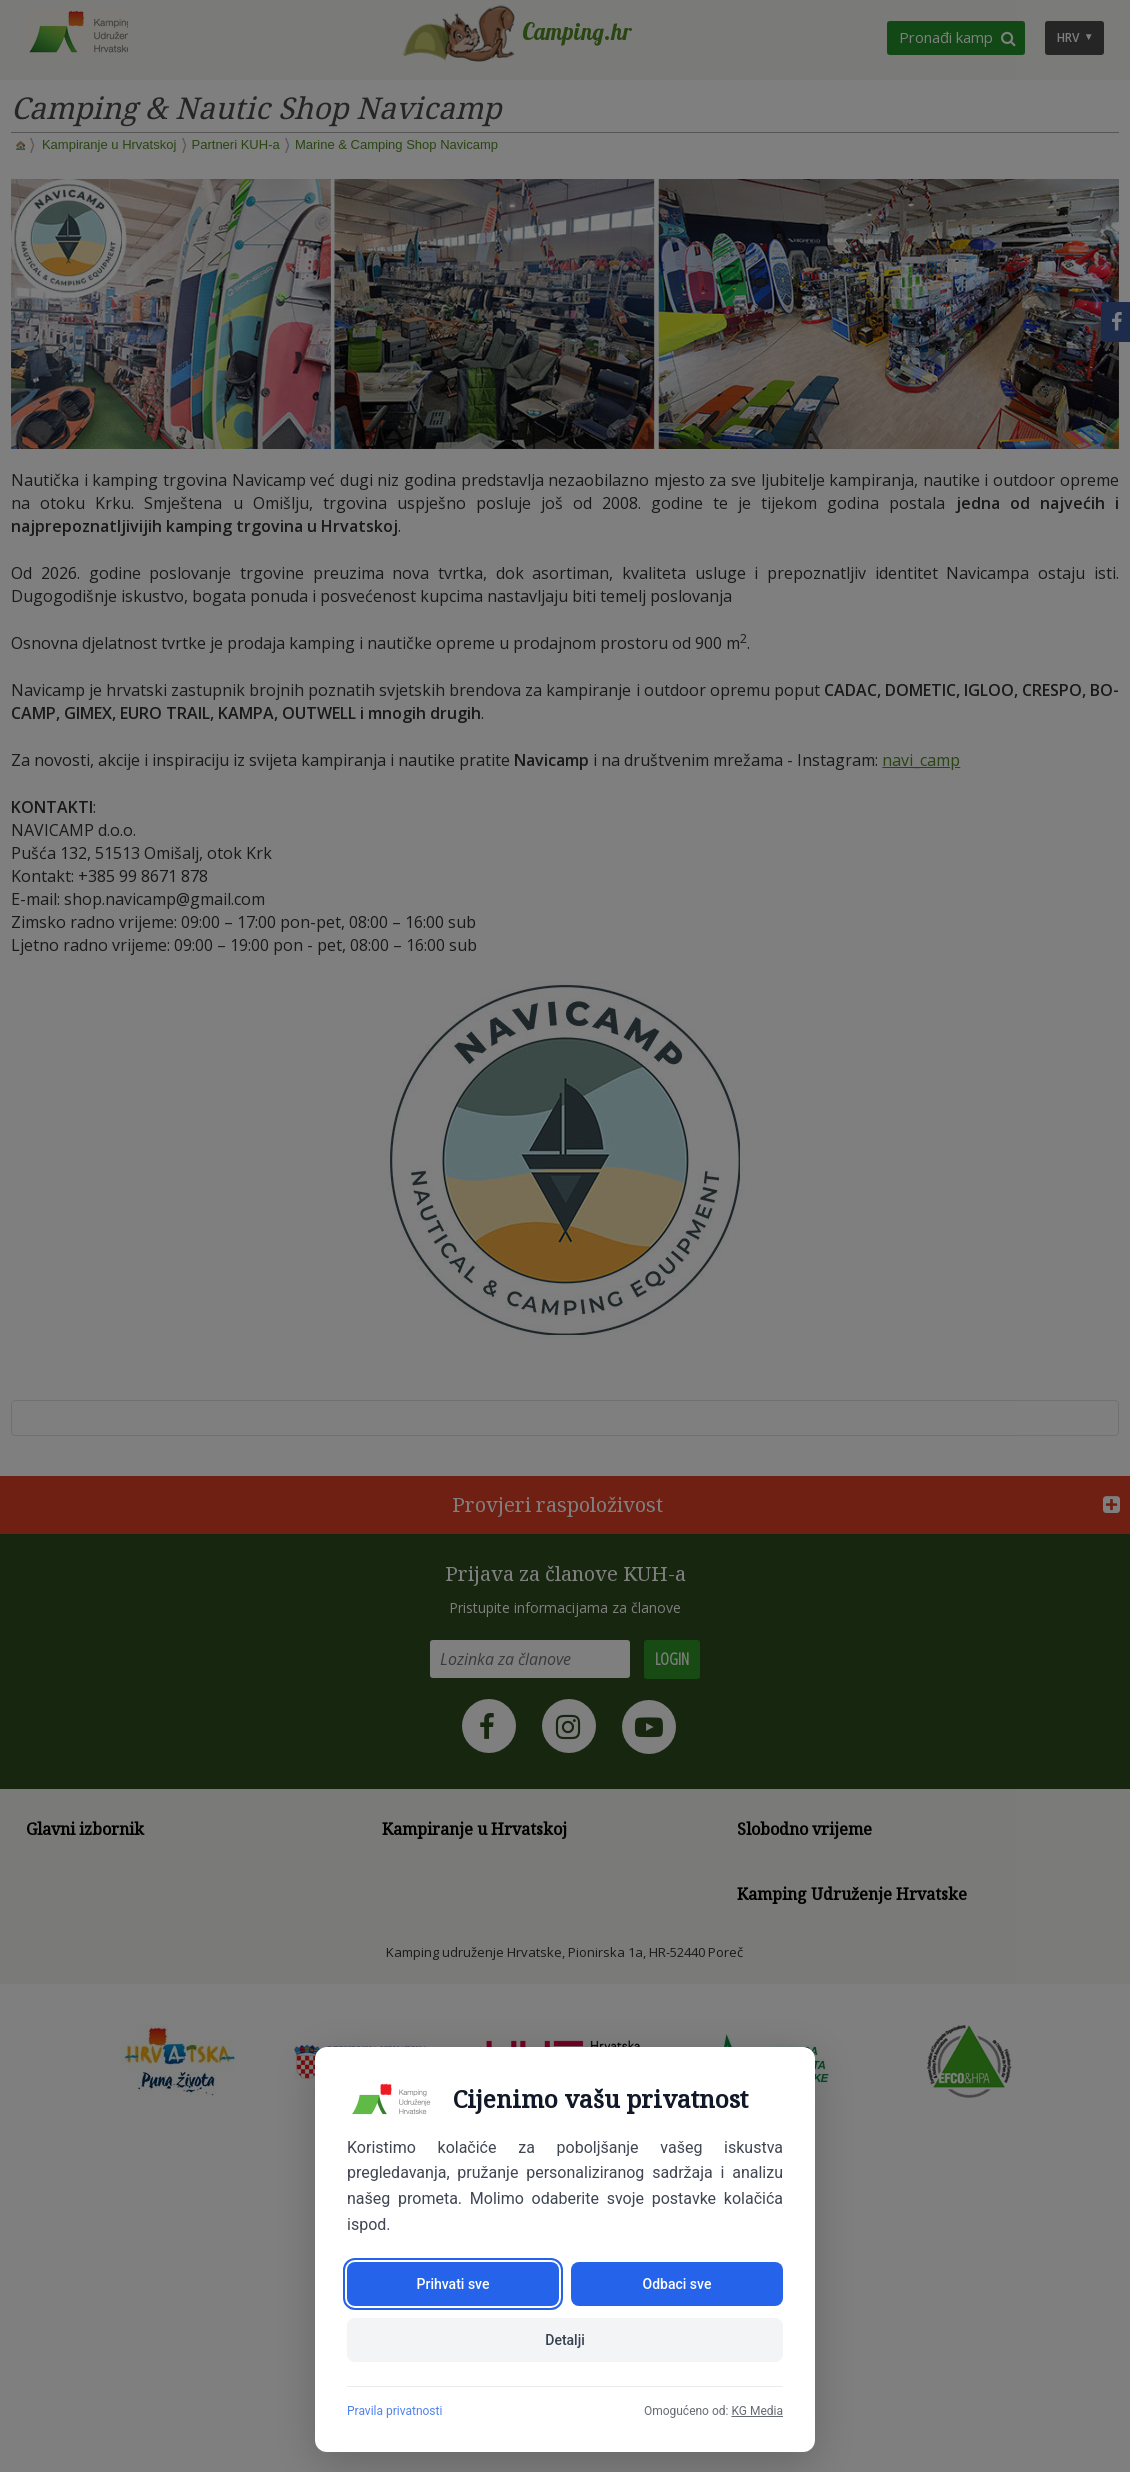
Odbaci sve (677, 2284)
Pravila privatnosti (394, 2411)
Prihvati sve (453, 2284)
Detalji (565, 2340)
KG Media (757, 2411)
